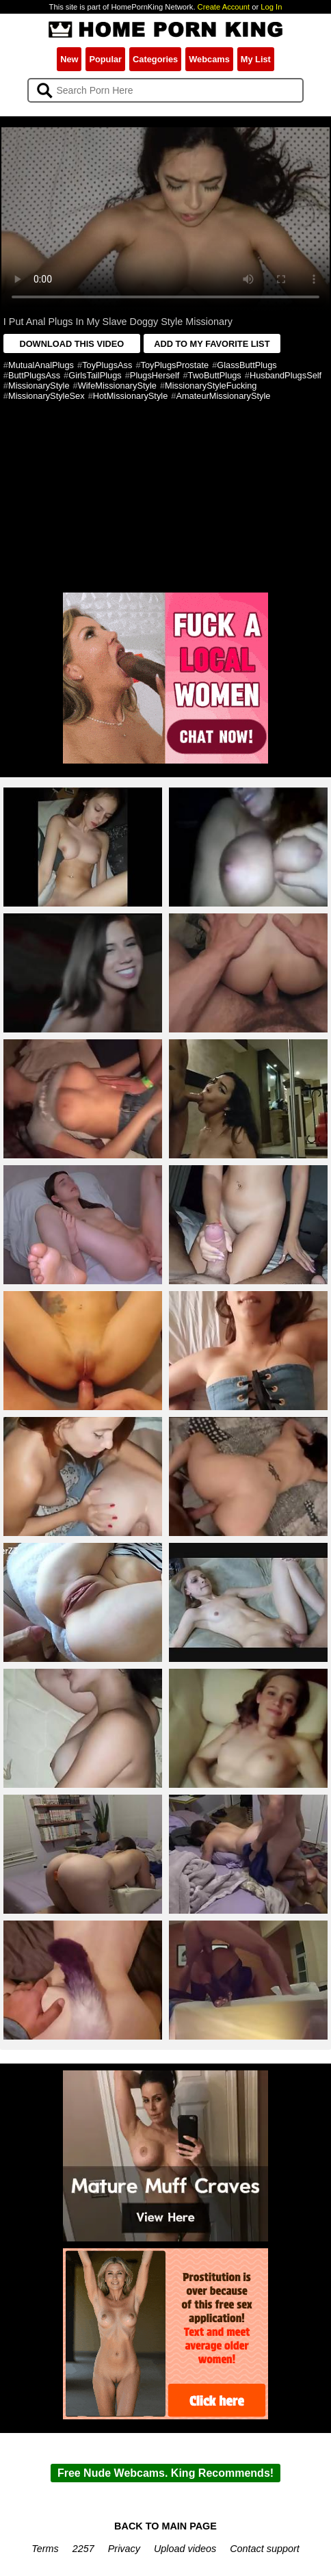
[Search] (166, 90)
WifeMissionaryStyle (117, 385)
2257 (83, 2548)
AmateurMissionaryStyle (223, 396)
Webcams (209, 59)
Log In (271, 7)
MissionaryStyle (39, 385)
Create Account (224, 7)
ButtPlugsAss (34, 375)
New (69, 59)
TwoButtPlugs (214, 375)
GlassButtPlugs (247, 365)
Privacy (124, 2548)
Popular (105, 59)
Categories (155, 59)
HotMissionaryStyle (130, 396)
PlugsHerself (155, 375)
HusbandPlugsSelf (285, 375)
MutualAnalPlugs (41, 365)
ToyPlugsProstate (175, 365)
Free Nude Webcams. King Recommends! (165, 2473)
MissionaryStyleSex (46, 396)
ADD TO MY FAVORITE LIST (211, 344)
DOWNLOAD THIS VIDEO (71, 344)
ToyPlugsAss (107, 365)
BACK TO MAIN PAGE (165, 2526)
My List (256, 59)
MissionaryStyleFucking (210, 385)
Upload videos (185, 2548)
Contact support (265, 2548)
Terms (44, 2548)
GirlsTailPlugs (95, 375)
